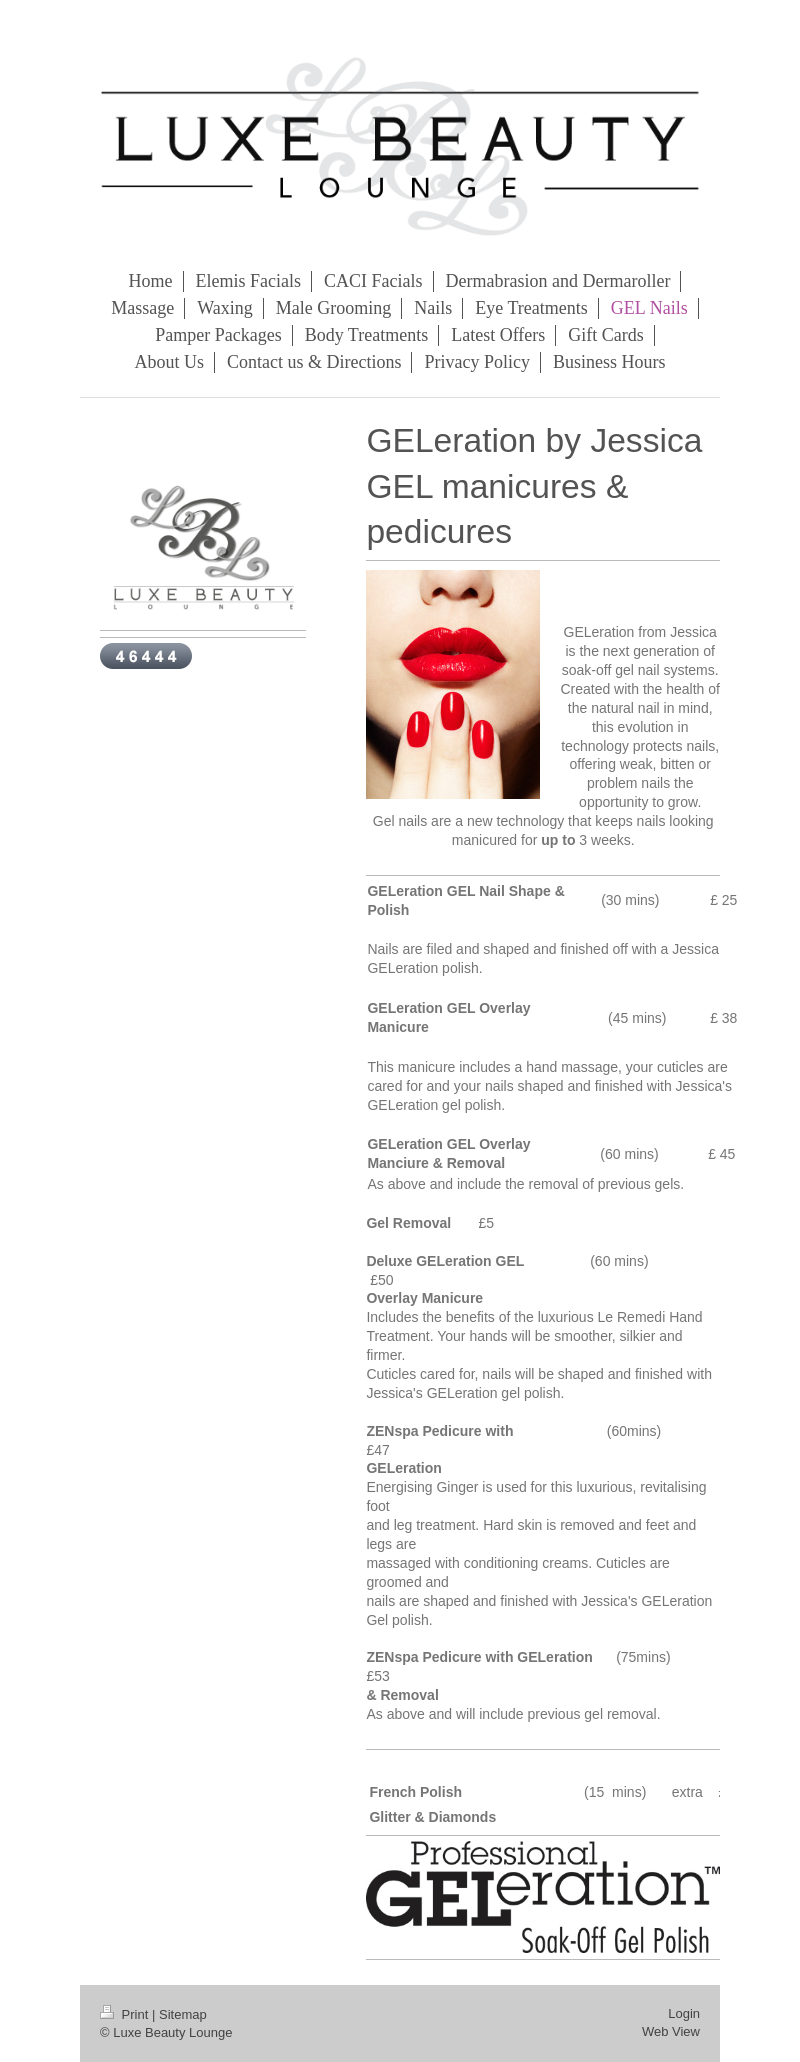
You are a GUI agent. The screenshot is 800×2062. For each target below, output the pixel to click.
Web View (671, 2031)
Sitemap (183, 2014)
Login (684, 2013)
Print (126, 2014)
